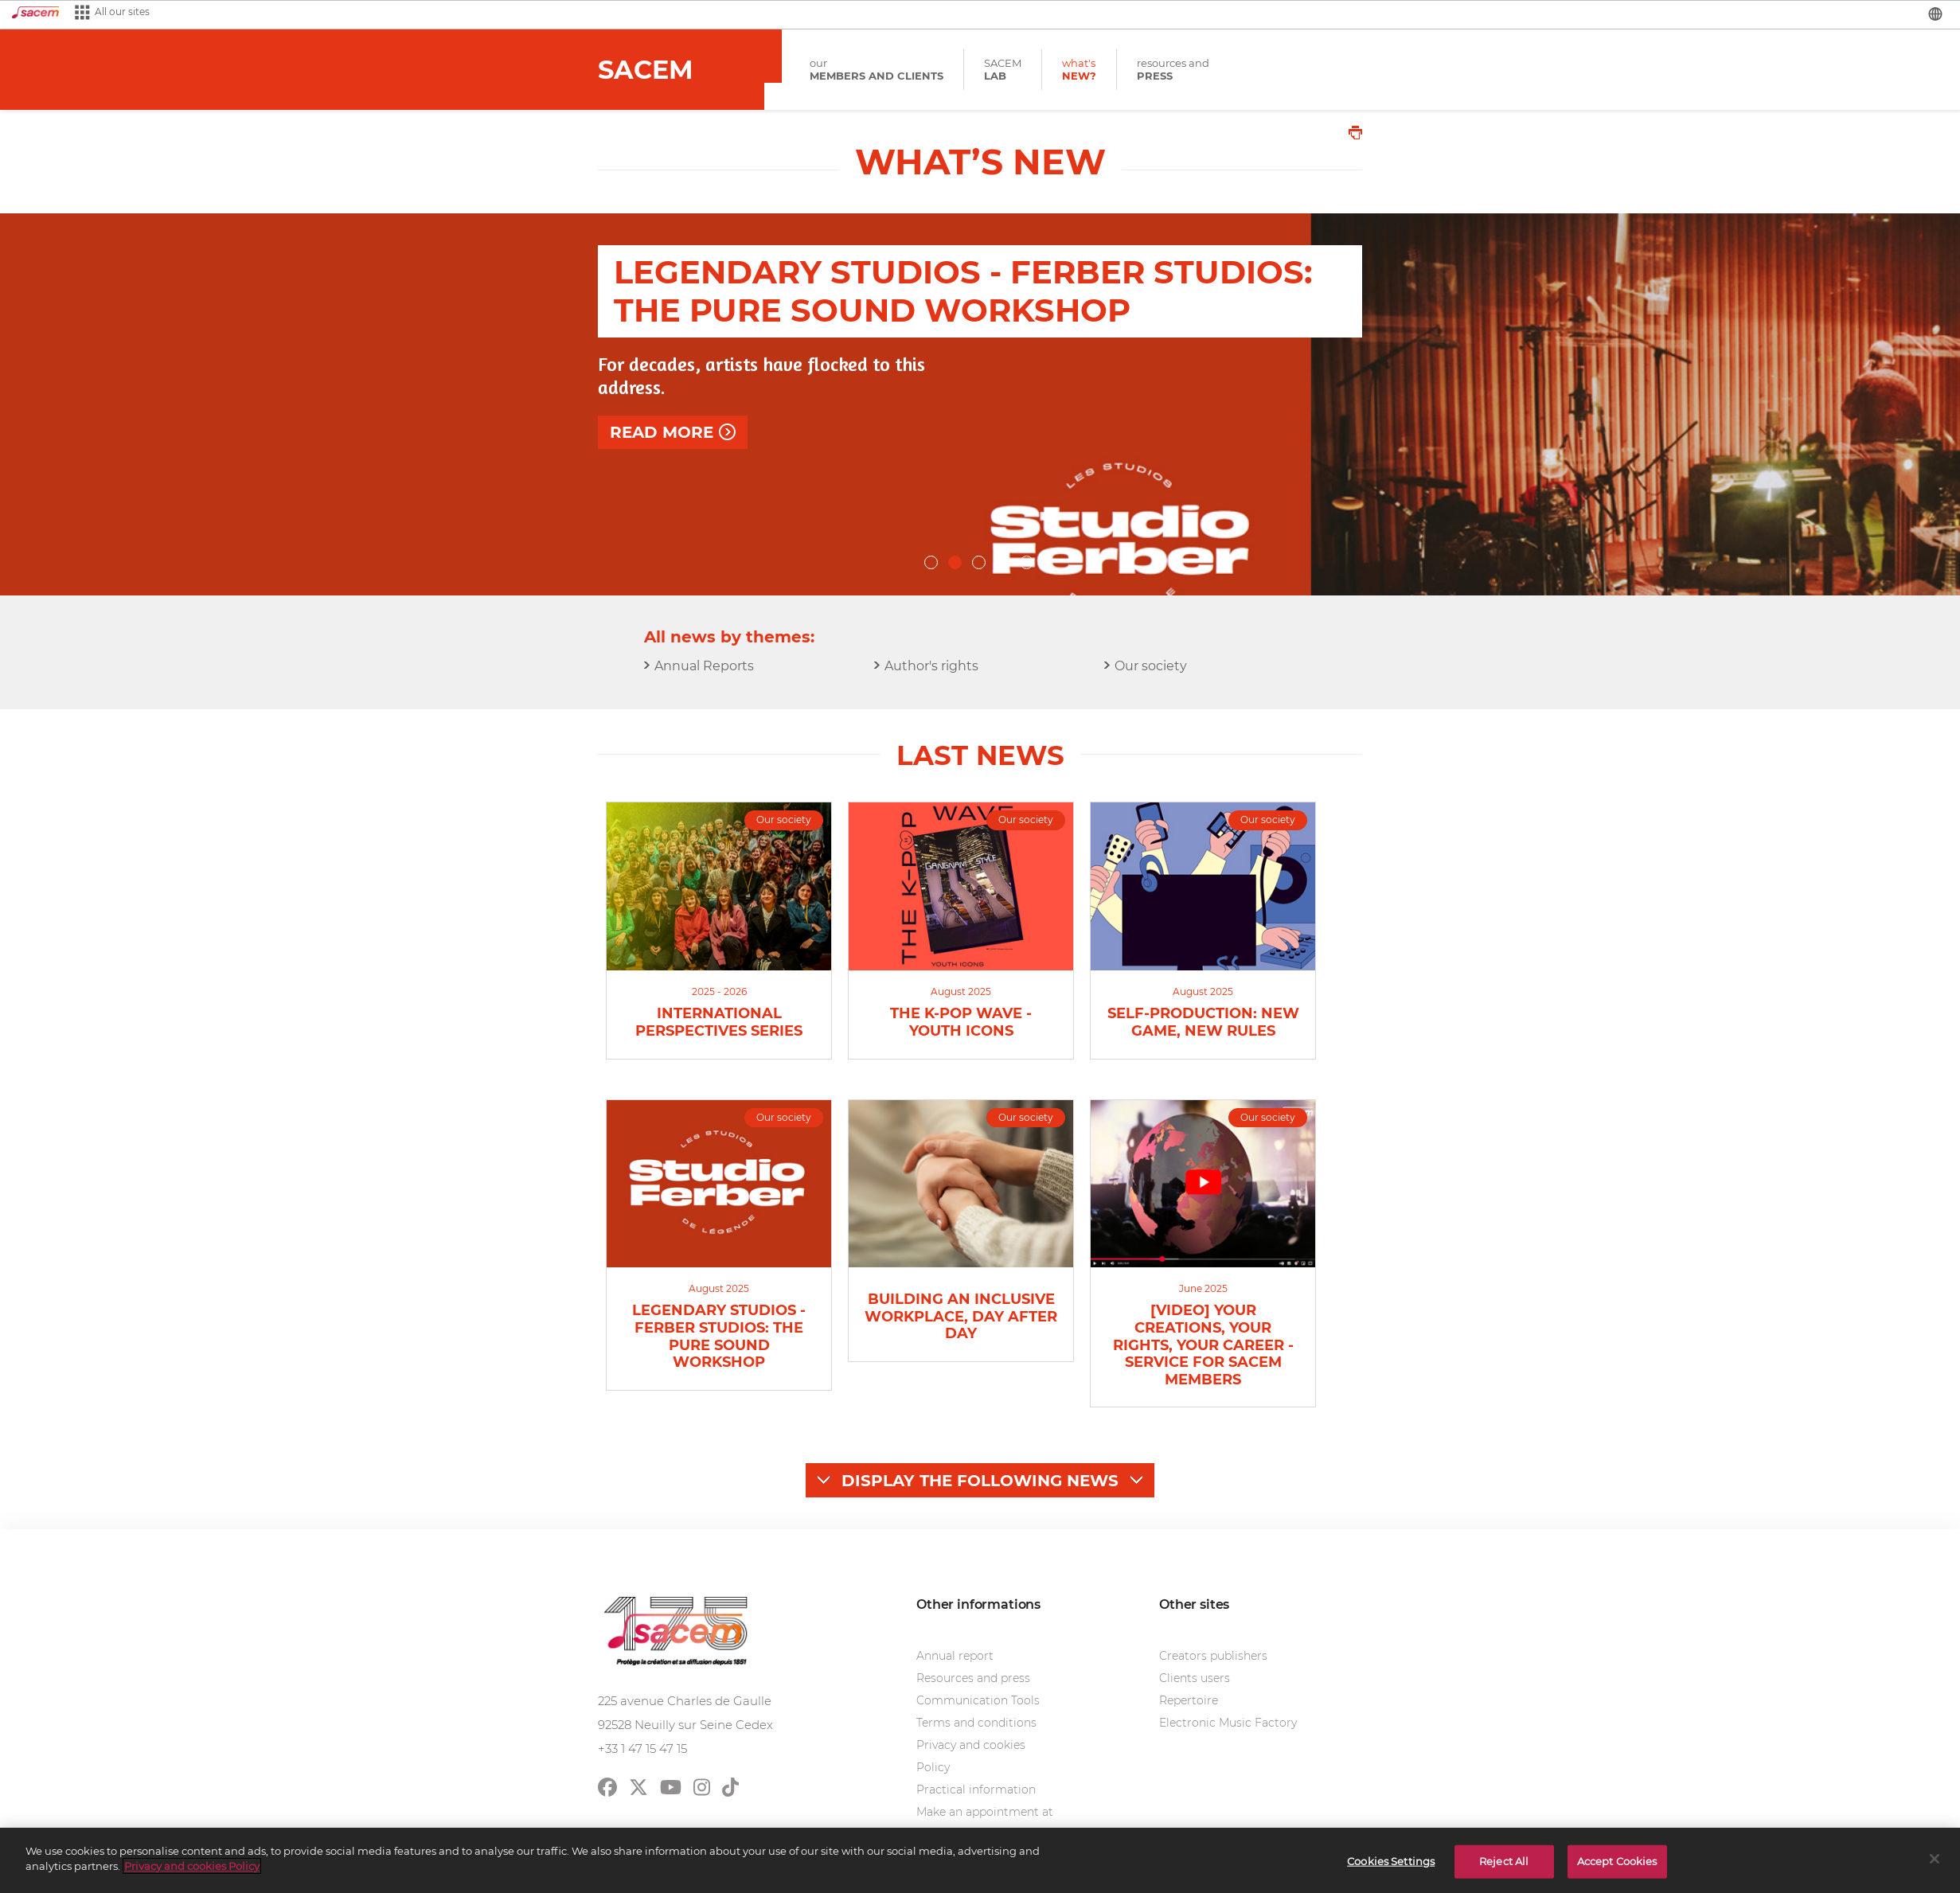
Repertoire (1188, 1700)
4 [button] (1004, 564)
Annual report (955, 1656)
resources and (1173, 69)
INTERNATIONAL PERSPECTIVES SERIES (718, 1022)
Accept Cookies (1617, 1861)
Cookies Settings (1391, 1861)
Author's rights (931, 665)
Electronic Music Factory (1228, 1722)
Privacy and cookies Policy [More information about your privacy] (192, 1866)
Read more (661, 485)
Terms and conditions (976, 1722)
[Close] (1934, 1858)
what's (1079, 69)
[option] (980, 404)
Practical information (976, 1789)
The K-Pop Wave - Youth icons (961, 1022)
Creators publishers (1213, 1656)
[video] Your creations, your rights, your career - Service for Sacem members (1203, 1345)
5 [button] (1028, 564)
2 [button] (956, 564)
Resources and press (973, 1678)
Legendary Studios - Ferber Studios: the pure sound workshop (719, 1336)
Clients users (1194, 1678)
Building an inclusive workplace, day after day (961, 1316)
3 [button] (980, 564)
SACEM (1002, 69)
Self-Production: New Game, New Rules (1203, 1022)
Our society (1151, 665)
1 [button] (932, 564)
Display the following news (980, 1480)
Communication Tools (978, 1700)
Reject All (1504, 1861)
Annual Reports (704, 665)
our (876, 69)
